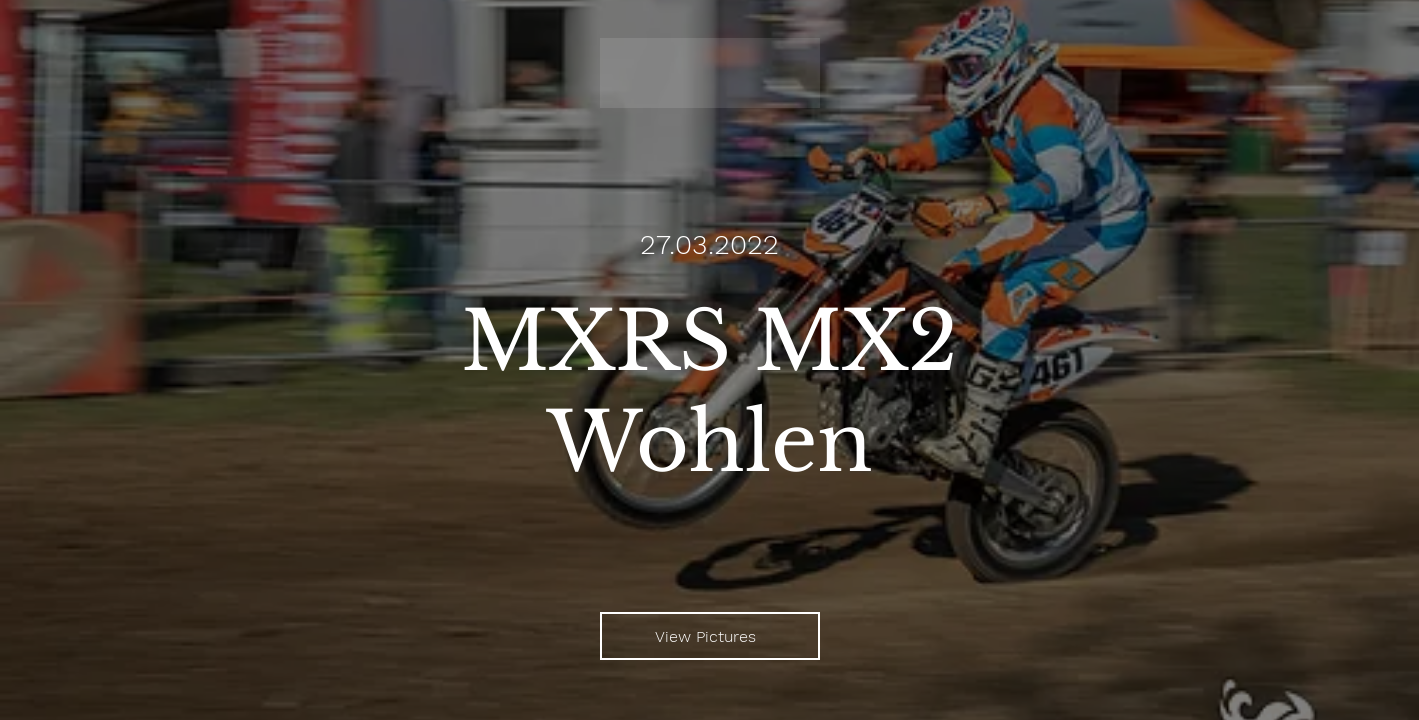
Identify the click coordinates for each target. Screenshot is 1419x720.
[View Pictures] (710, 636)
